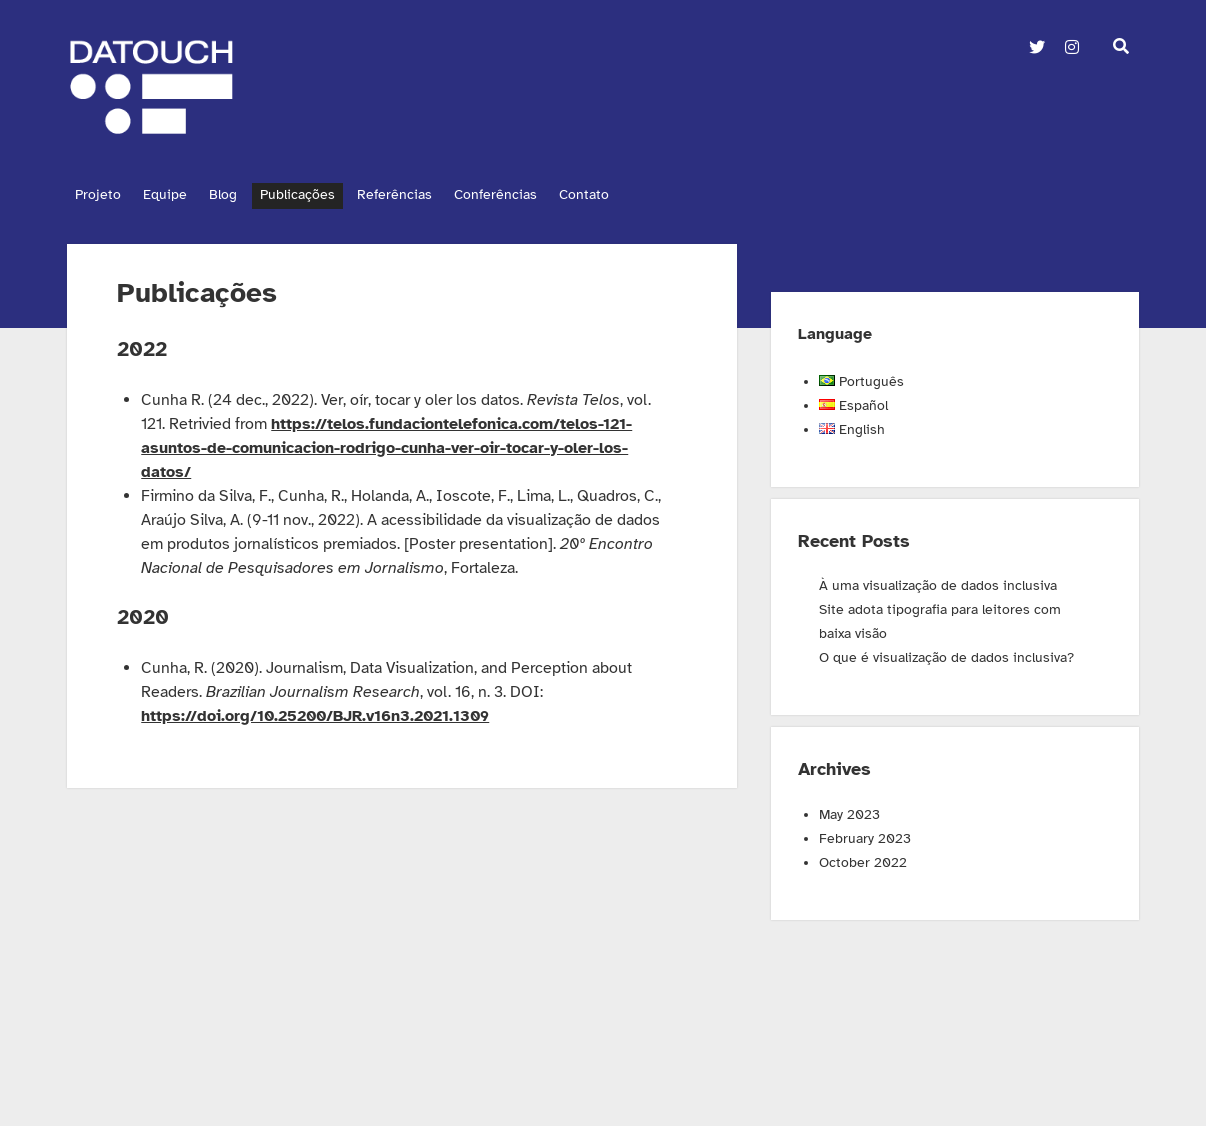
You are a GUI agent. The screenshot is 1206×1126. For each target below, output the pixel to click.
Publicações (320, 194)
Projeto (98, 194)
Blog (239, 194)
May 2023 (849, 809)
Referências (425, 194)
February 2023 (865, 833)
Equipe (173, 194)
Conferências (534, 194)
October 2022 (863, 857)
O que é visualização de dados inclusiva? (946, 652)
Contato (631, 194)
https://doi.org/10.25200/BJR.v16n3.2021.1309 (315, 711)
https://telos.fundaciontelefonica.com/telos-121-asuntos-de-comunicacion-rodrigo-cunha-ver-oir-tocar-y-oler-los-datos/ (386, 443)
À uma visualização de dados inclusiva (938, 580)
